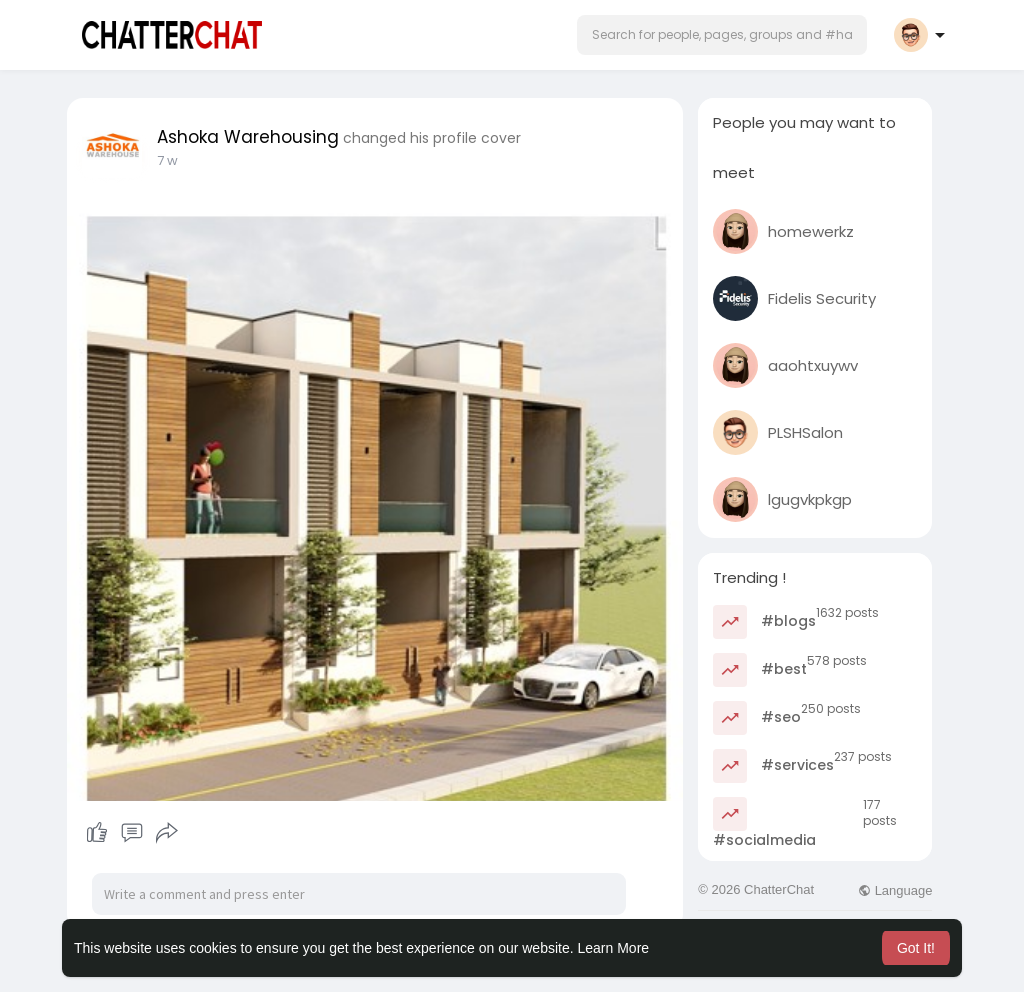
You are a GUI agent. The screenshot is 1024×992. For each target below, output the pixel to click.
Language (895, 890)
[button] (722, 35)
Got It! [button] (916, 948)
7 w (167, 160)
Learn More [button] (614, 948)
